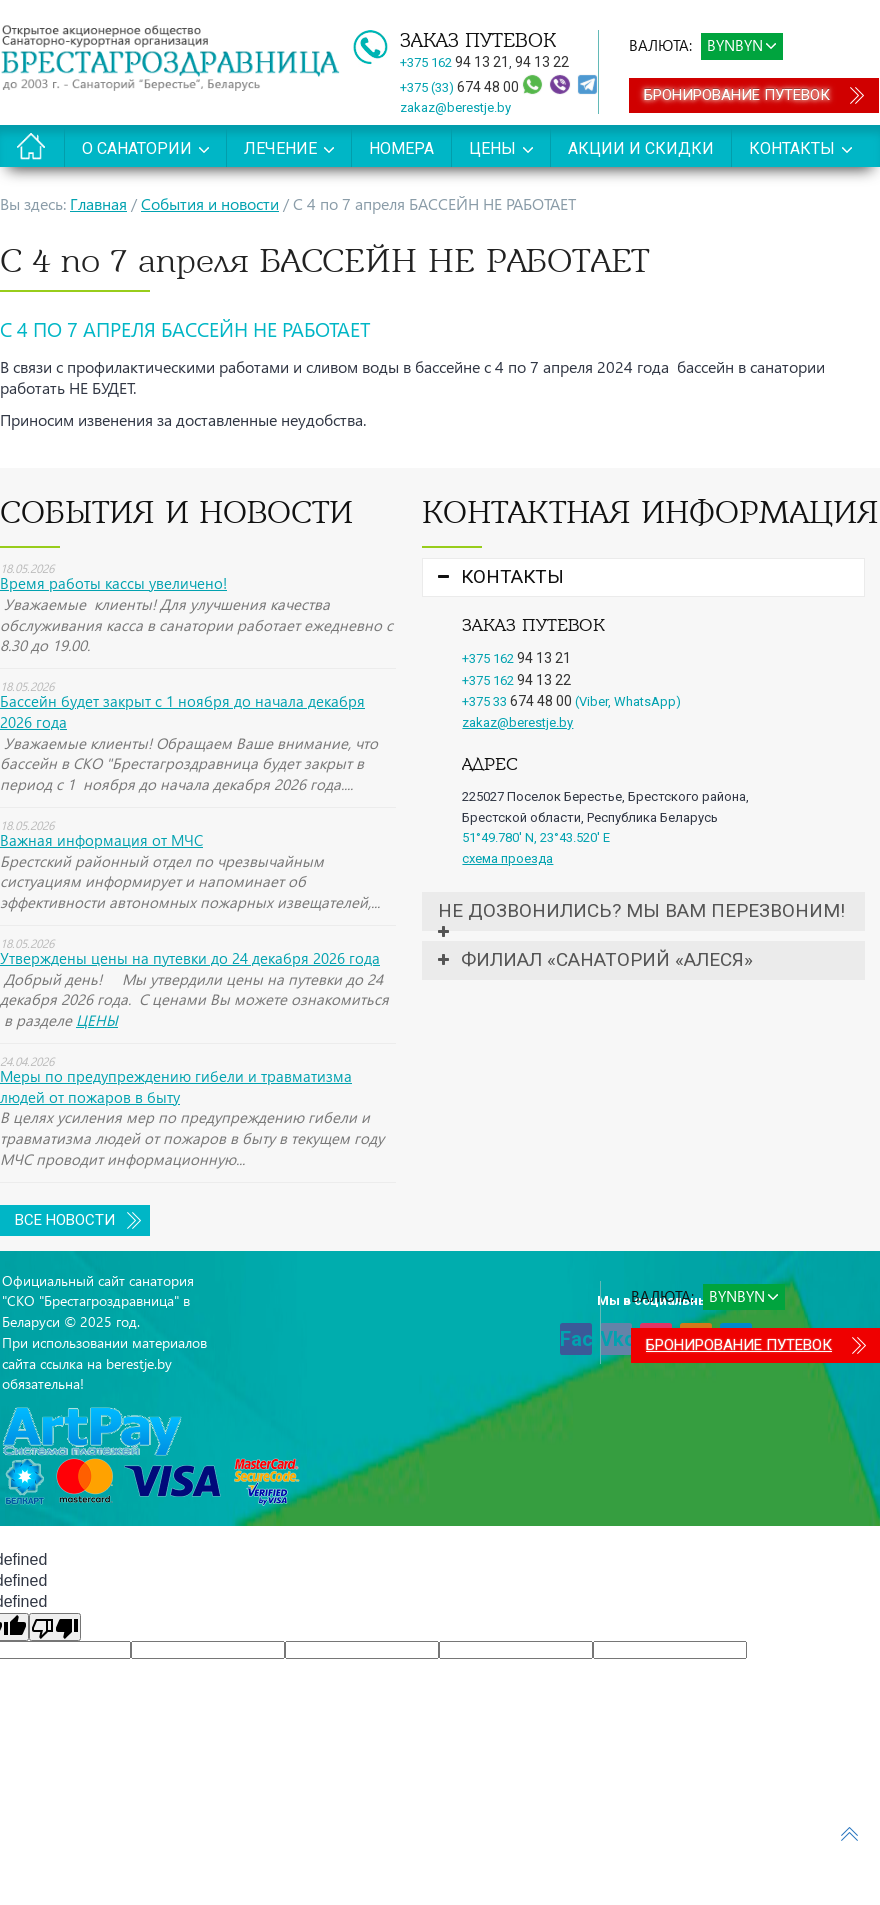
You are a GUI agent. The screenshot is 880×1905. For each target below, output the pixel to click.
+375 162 (454, 62)
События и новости (210, 203)
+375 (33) (461, 87)
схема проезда (507, 858)
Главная (98, 203)
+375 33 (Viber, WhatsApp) (571, 701)
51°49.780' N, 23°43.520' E (536, 837)
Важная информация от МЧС (101, 840)
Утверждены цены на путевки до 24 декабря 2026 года (190, 958)
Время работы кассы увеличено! (113, 583)
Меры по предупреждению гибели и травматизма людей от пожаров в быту (176, 1086)
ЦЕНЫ (97, 1020)
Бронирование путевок (737, 95)
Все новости (65, 1220)
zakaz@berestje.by (455, 107)
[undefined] (55, 1627)
